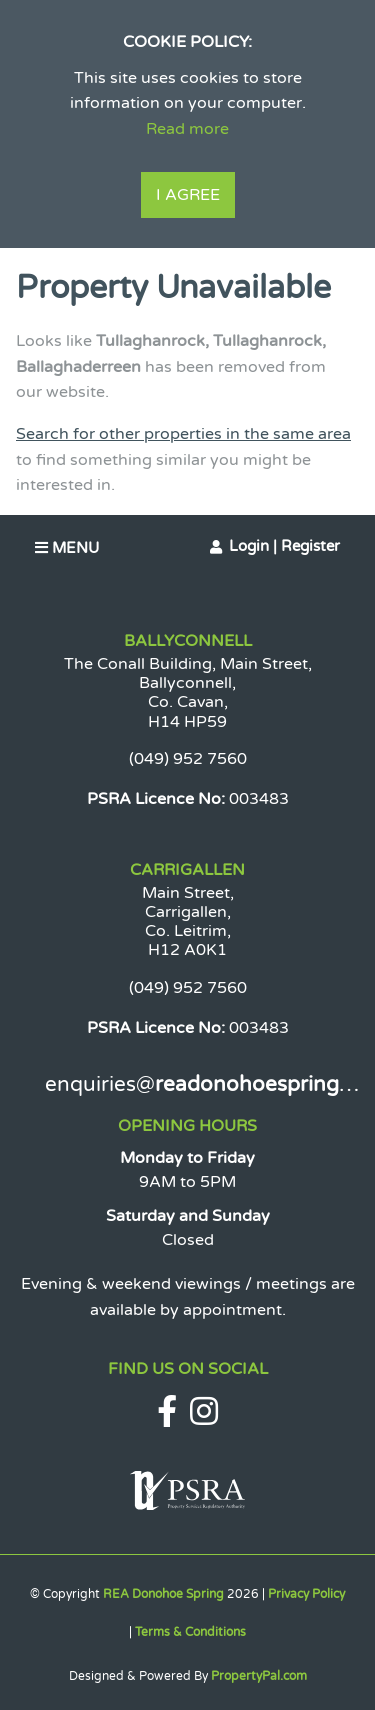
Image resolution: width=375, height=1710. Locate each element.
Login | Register (284, 546)
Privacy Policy (306, 1594)
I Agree (188, 195)
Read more (187, 129)
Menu (67, 548)
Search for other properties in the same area (183, 434)
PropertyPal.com (259, 1676)
